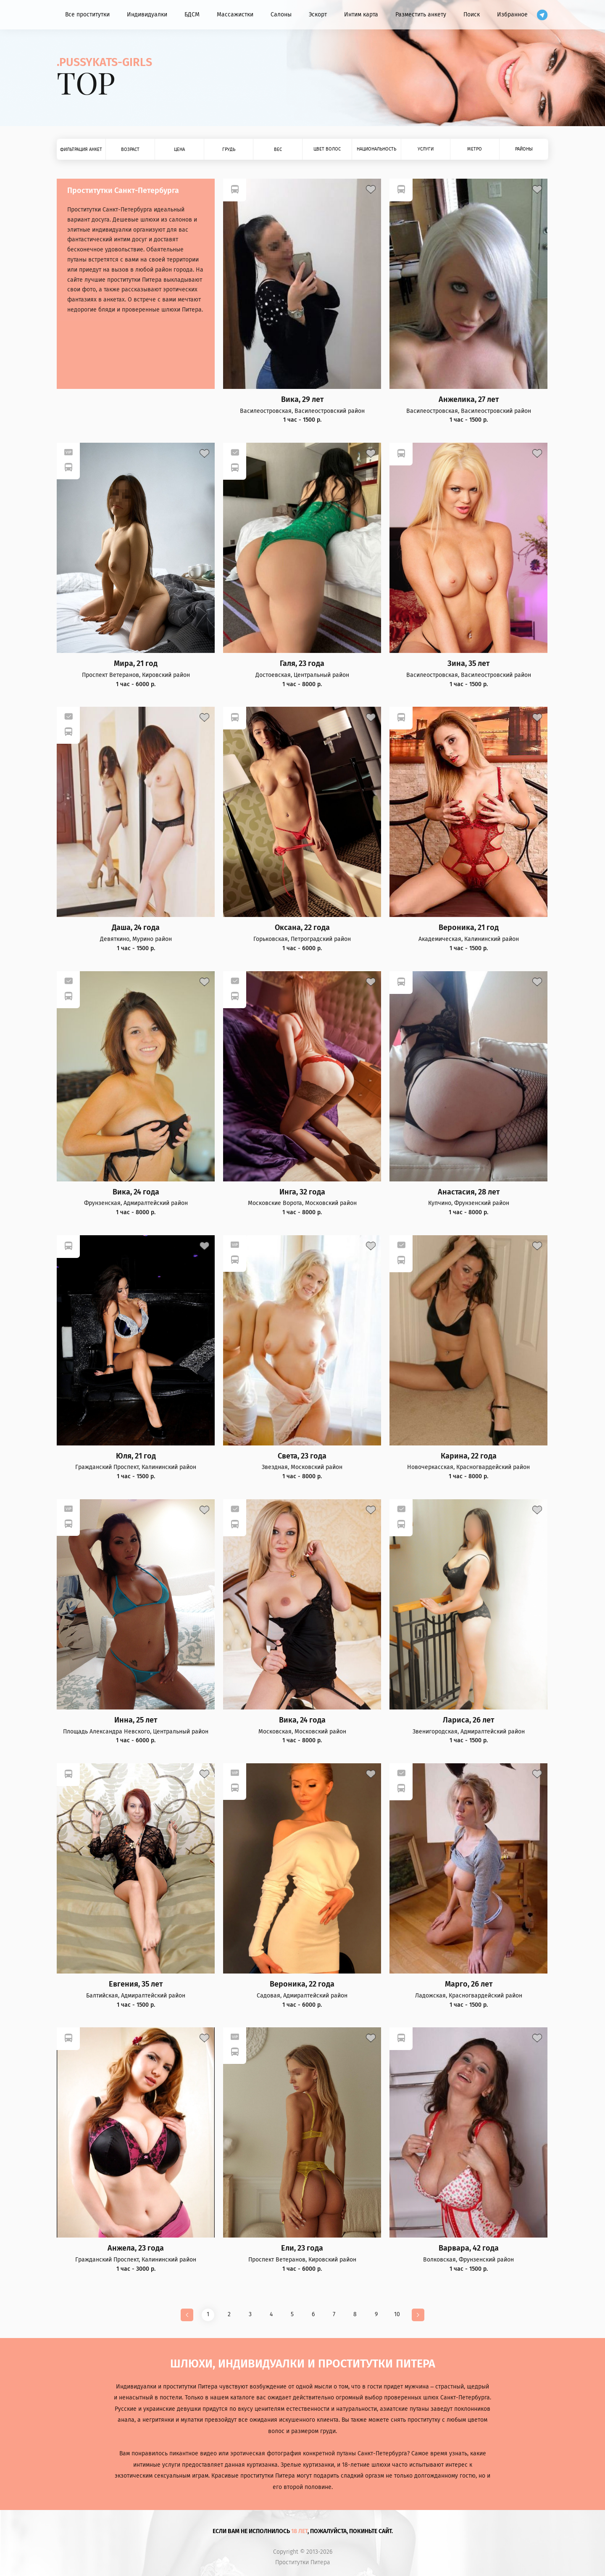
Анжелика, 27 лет (469, 399)
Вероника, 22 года (302, 1984)
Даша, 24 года (136, 927)
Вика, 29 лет (302, 399)
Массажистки (235, 14)
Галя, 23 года (302, 663)
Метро (474, 149)
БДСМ (192, 14)
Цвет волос (327, 149)
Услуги (426, 149)
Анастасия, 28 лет (469, 1192)
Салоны (281, 14)
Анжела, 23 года (136, 2248)
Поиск (471, 14)
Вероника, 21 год (469, 927)
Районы (524, 149)
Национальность (376, 149)
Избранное (512, 14)
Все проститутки (87, 14)
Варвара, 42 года (469, 2248)
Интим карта (361, 14)
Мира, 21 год (136, 663)
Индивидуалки (147, 14)
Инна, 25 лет (135, 1720)
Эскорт (318, 14)
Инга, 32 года (302, 1192)
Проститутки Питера (302, 2562)
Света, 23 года (302, 1456)
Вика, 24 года (136, 1192)
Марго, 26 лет (468, 1984)
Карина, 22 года (469, 1456)
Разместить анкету (420, 14)
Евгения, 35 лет (136, 1984)
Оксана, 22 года (302, 927)
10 (397, 2314)
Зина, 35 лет (468, 663)
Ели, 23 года (302, 2248)
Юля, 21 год (136, 1456)
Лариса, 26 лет (468, 1720)
